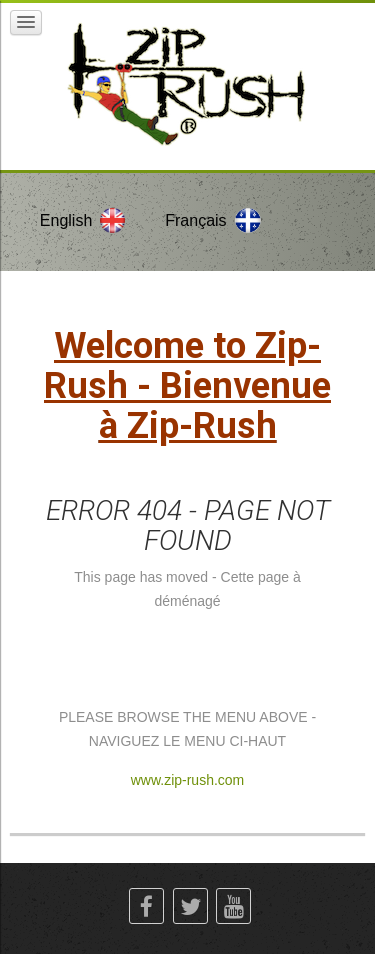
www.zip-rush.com (188, 780)
